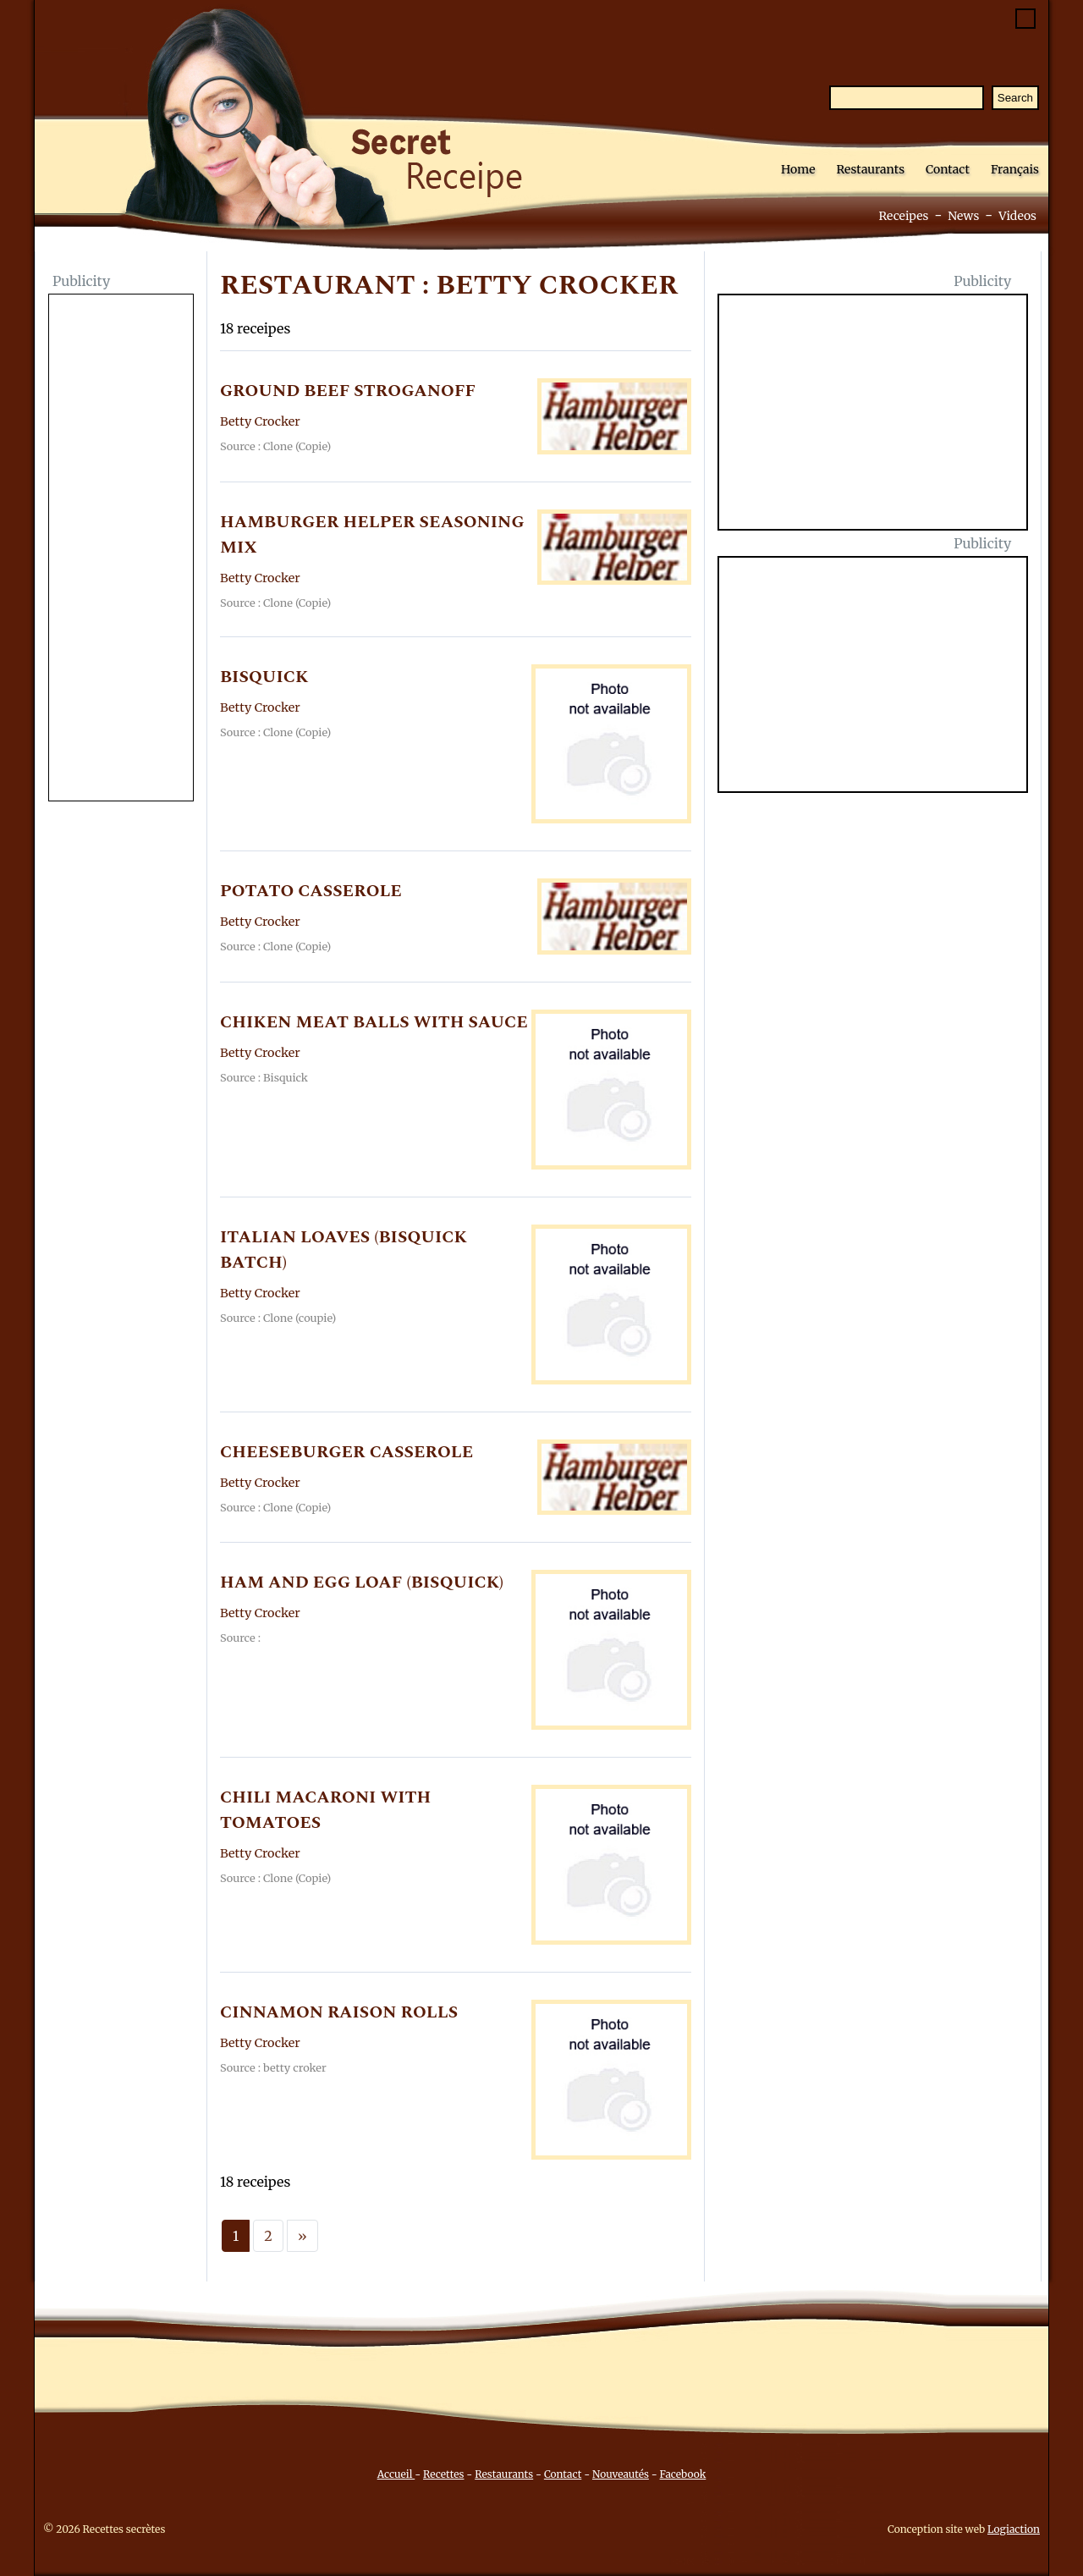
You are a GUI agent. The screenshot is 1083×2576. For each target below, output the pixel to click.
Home (798, 169)
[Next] (302, 2236)
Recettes (443, 2474)
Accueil (396, 2474)
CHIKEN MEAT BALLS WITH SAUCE (374, 1022)
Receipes (903, 215)
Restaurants (870, 169)
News (963, 215)
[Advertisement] (121, 549)
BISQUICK (264, 677)
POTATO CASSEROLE (311, 891)
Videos (1017, 215)
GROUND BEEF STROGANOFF (348, 391)
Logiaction (1013, 2529)
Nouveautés (620, 2474)
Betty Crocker (260, 421)
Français (1015, 169)
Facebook (683, 2474)
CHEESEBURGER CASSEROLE (346, 1452)
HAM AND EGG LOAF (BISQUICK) (361, 1582)
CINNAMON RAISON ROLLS (339, 2012)
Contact (948, 169)
